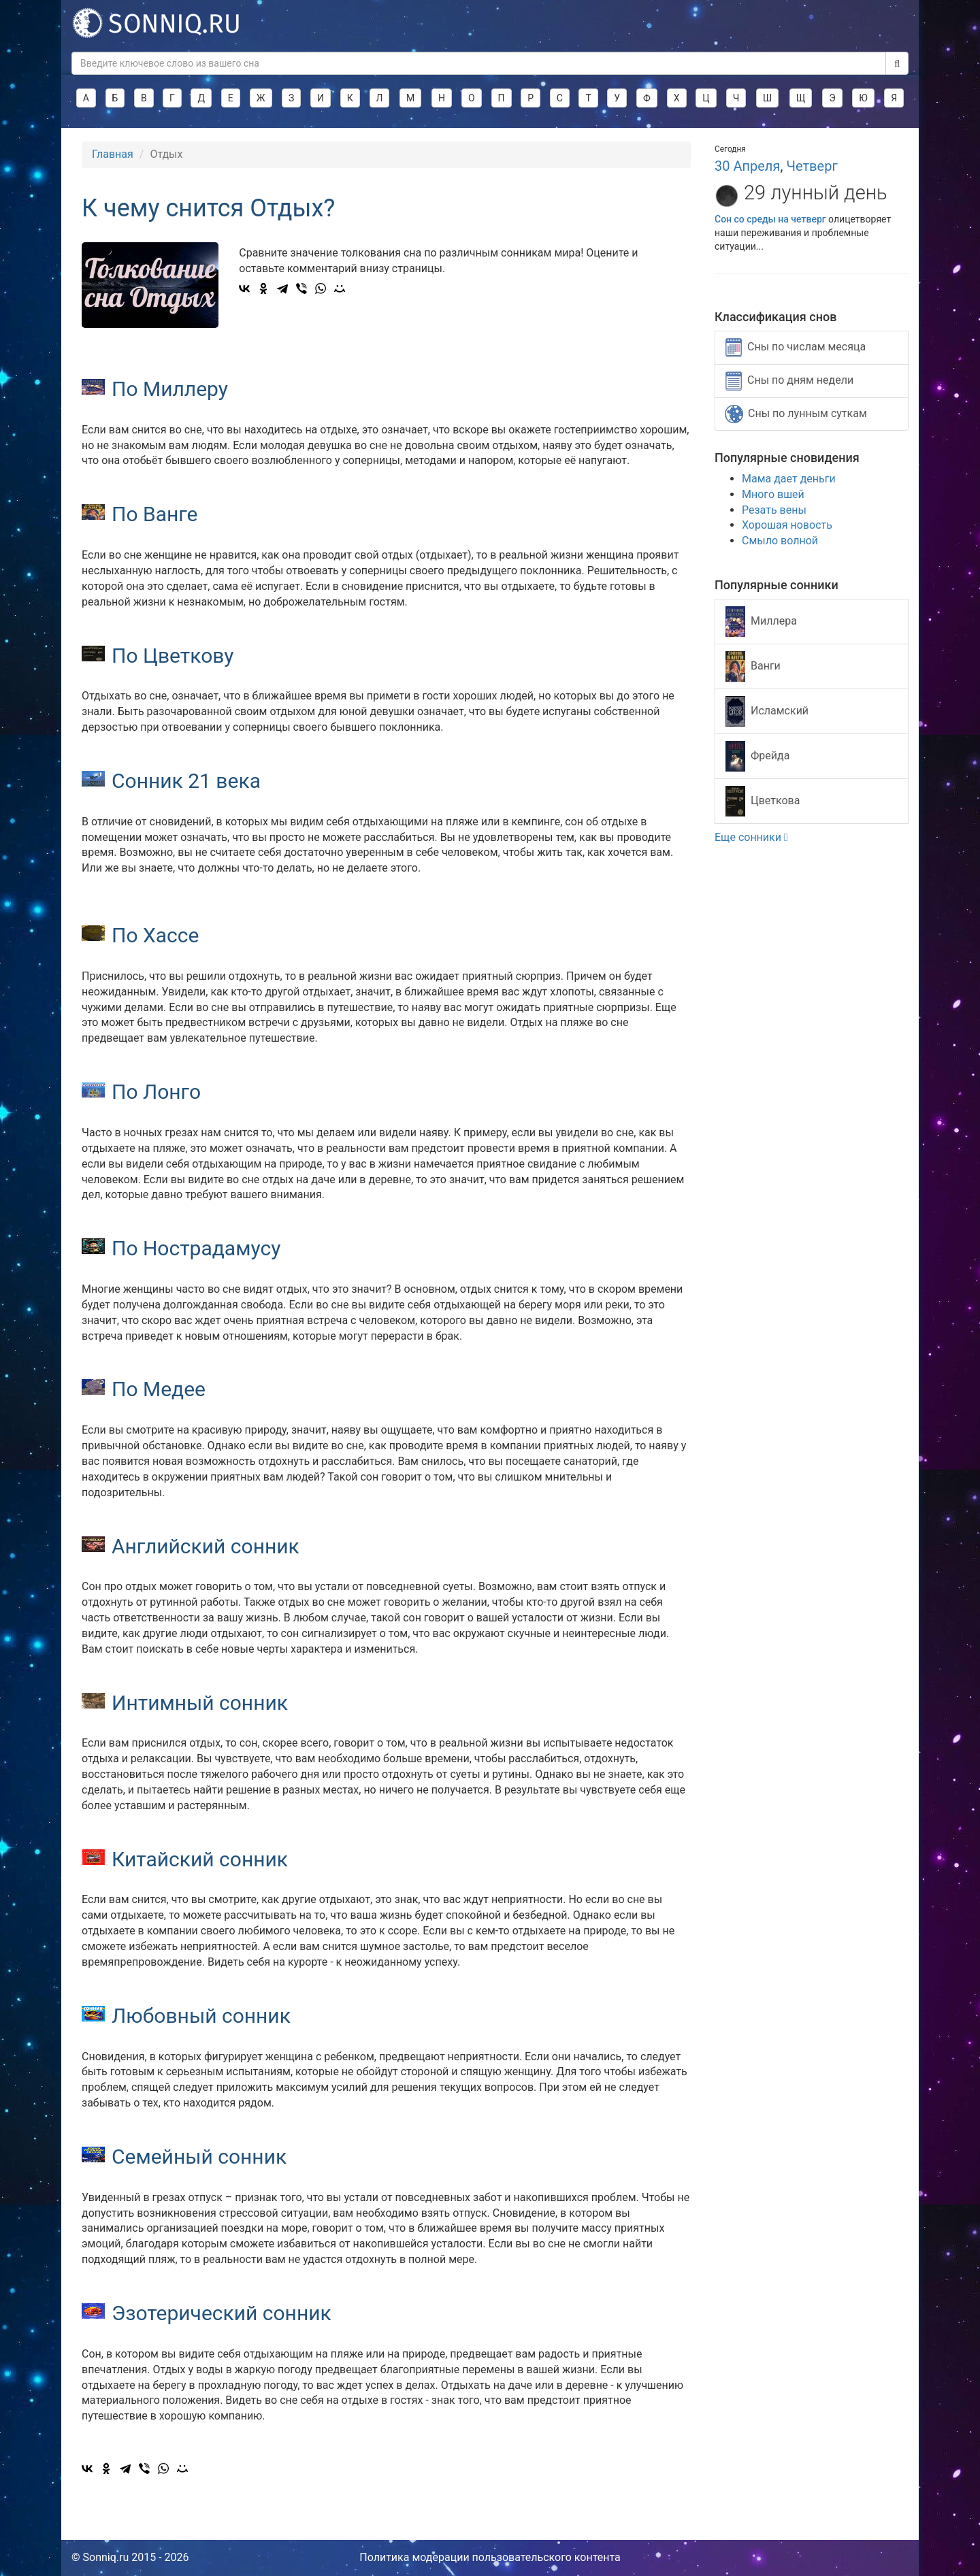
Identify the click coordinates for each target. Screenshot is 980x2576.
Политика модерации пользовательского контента (490, 2557)
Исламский (766, 711)
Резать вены (774, 509)
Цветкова (762, 801)
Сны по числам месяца (795, 347)
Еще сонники (751, 837)
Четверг (811, 166)
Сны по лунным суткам (796, 414)
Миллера (761, 621)
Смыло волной (780, 540)
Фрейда (757, 756)
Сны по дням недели (789, 381)
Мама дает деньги (789, 478)
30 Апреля (747, 166)
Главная (112, 154)
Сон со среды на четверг (770, 219)
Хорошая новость (787, 524)
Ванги (753, 666)
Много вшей (773, 494)
